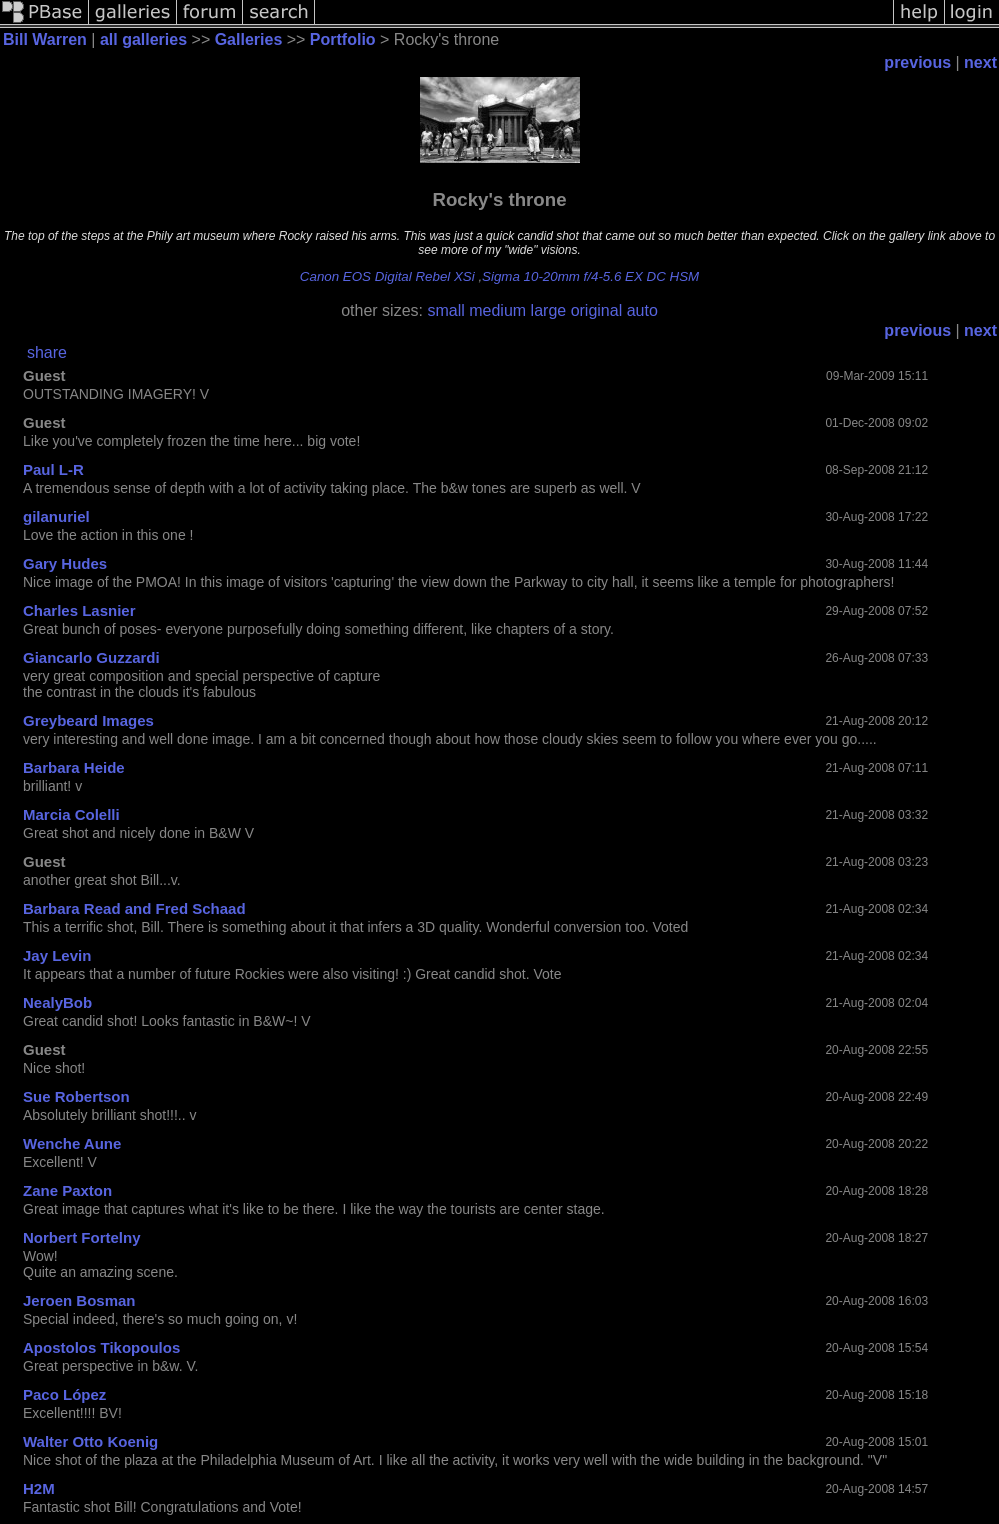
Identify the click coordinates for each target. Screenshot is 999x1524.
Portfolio (343, 39)
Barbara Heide (74, 767)
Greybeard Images (88, 720)
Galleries (249, 39)
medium (497, 310)
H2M (39, 1488)
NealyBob (57, 1002)
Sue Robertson (76, 1096)
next (980, 62)
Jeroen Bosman (79, 1300)
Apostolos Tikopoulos (101, 1347)
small (445, 310)
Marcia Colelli (71, 814)
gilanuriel (56, 516)
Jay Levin (57, 955)
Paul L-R (53, 469)
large (549, 310)
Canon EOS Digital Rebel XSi (387, 276)
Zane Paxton (67, 1190)
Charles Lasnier (79, 610)
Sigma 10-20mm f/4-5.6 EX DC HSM (590, 276)
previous (917, 62)
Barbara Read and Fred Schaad (134, 908)
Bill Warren (45, 39)
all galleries (143, 39)
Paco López (64, 1394)
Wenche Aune (72, 1143)
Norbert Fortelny (82, 1237)
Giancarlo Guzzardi (91, 657)
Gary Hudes (65, 563)
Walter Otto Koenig (90, 1441)
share (47, 352)
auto (642, 310)
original (597, 310)
